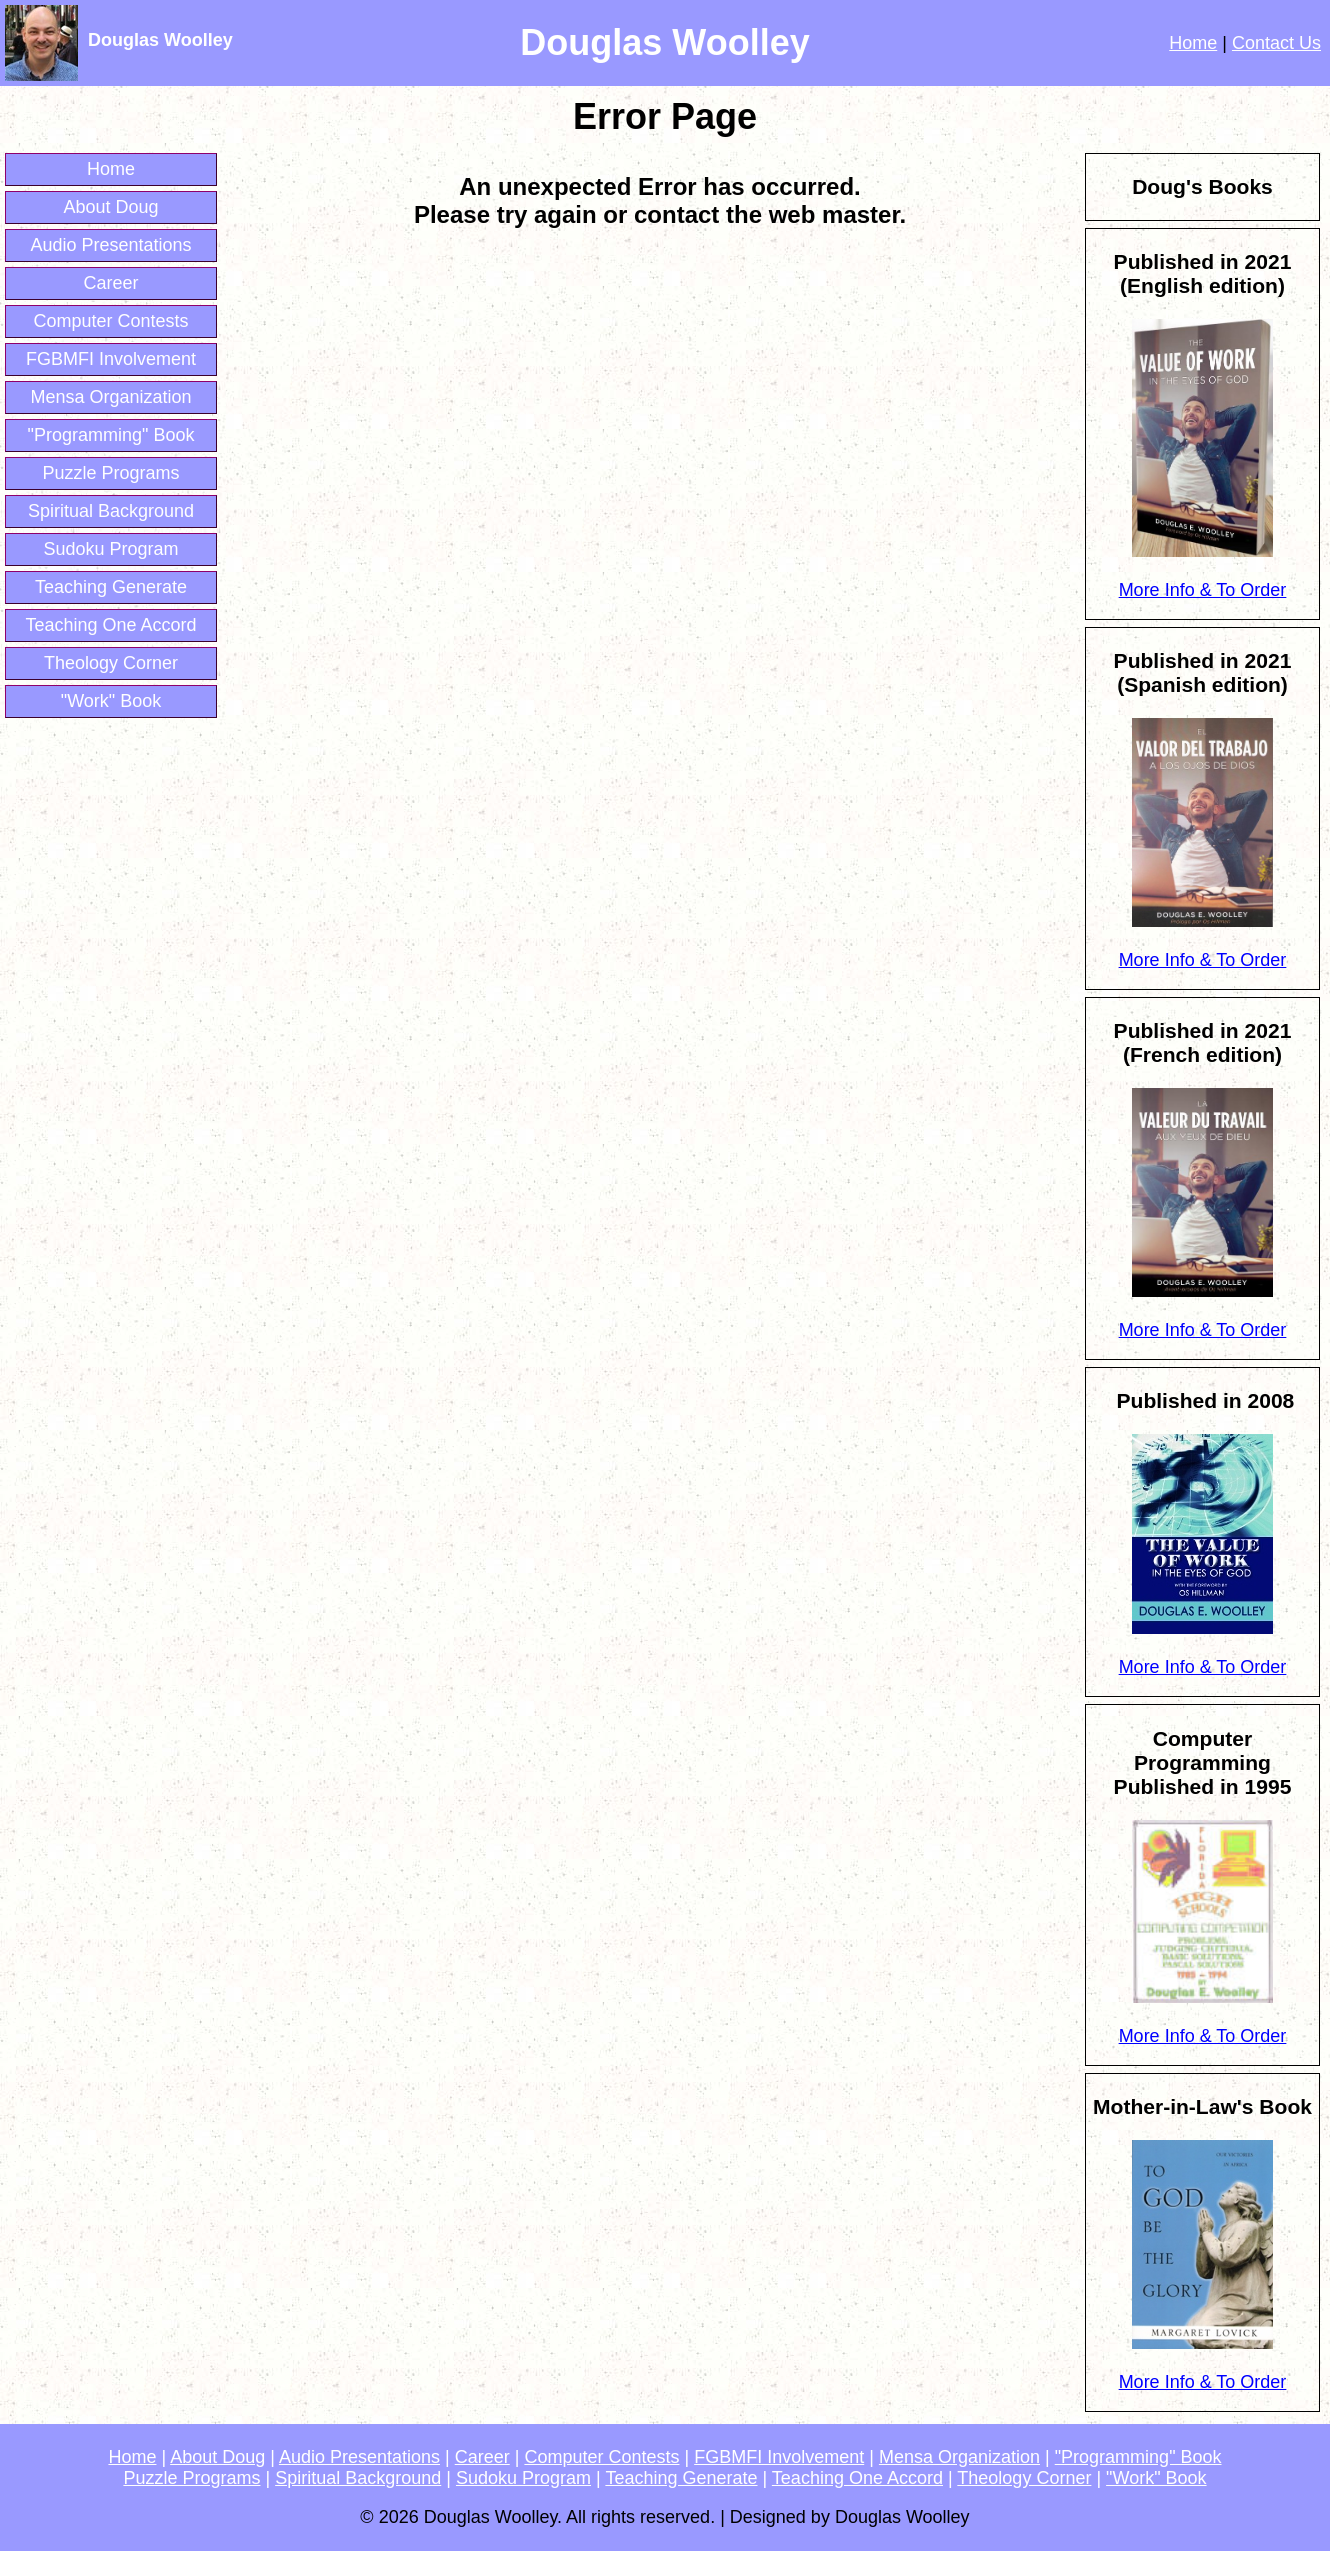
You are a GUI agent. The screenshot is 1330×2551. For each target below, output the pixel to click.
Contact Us (1276, 43)
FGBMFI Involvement (111, 359)
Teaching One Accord (110, 625)
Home (1193, 43)
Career (110, 283)
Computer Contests (110, 321)
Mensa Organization (110, 397)
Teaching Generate (111, 587)
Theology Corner (111, 663)
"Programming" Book (111, 435)
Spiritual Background (111, 511)
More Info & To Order (1203, 590)
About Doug (110, 207)
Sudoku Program (110, 549)
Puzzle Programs (110, 473)
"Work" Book (111, 701)
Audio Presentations (110, 245)
